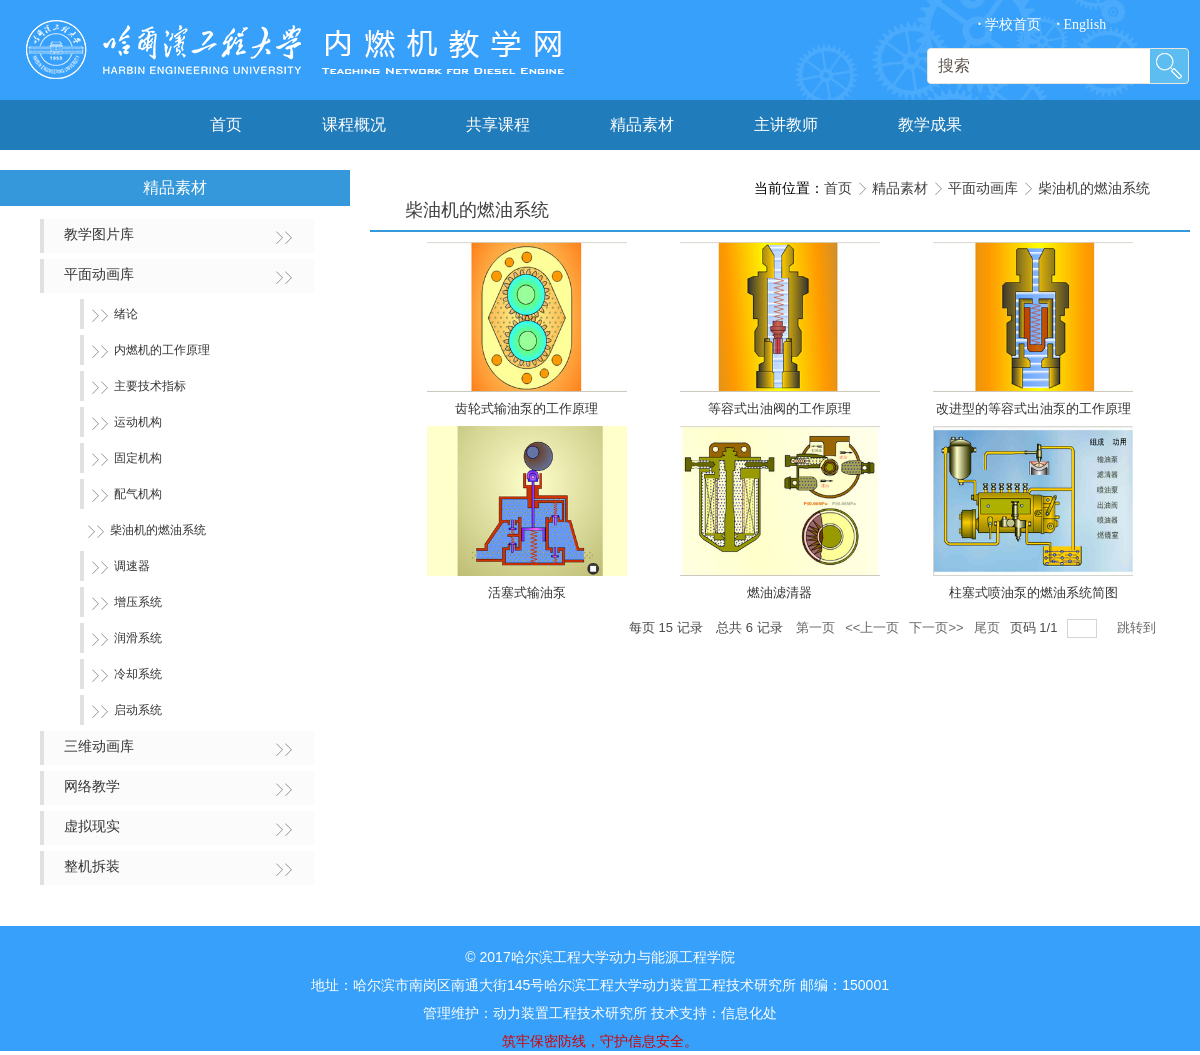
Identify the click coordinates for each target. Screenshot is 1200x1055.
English (1081, 24)
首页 (838, 188)
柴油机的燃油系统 (1094, 188)
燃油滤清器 (779, 592)
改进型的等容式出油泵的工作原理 (1033, 408)
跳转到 (1138, 627)
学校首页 (1009, 24)
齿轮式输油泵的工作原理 (526, 408)
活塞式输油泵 (527, 592)
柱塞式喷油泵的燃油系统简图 (1033, 592)
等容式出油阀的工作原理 (779, 408)
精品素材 (900, 188)
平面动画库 (983, 188)
